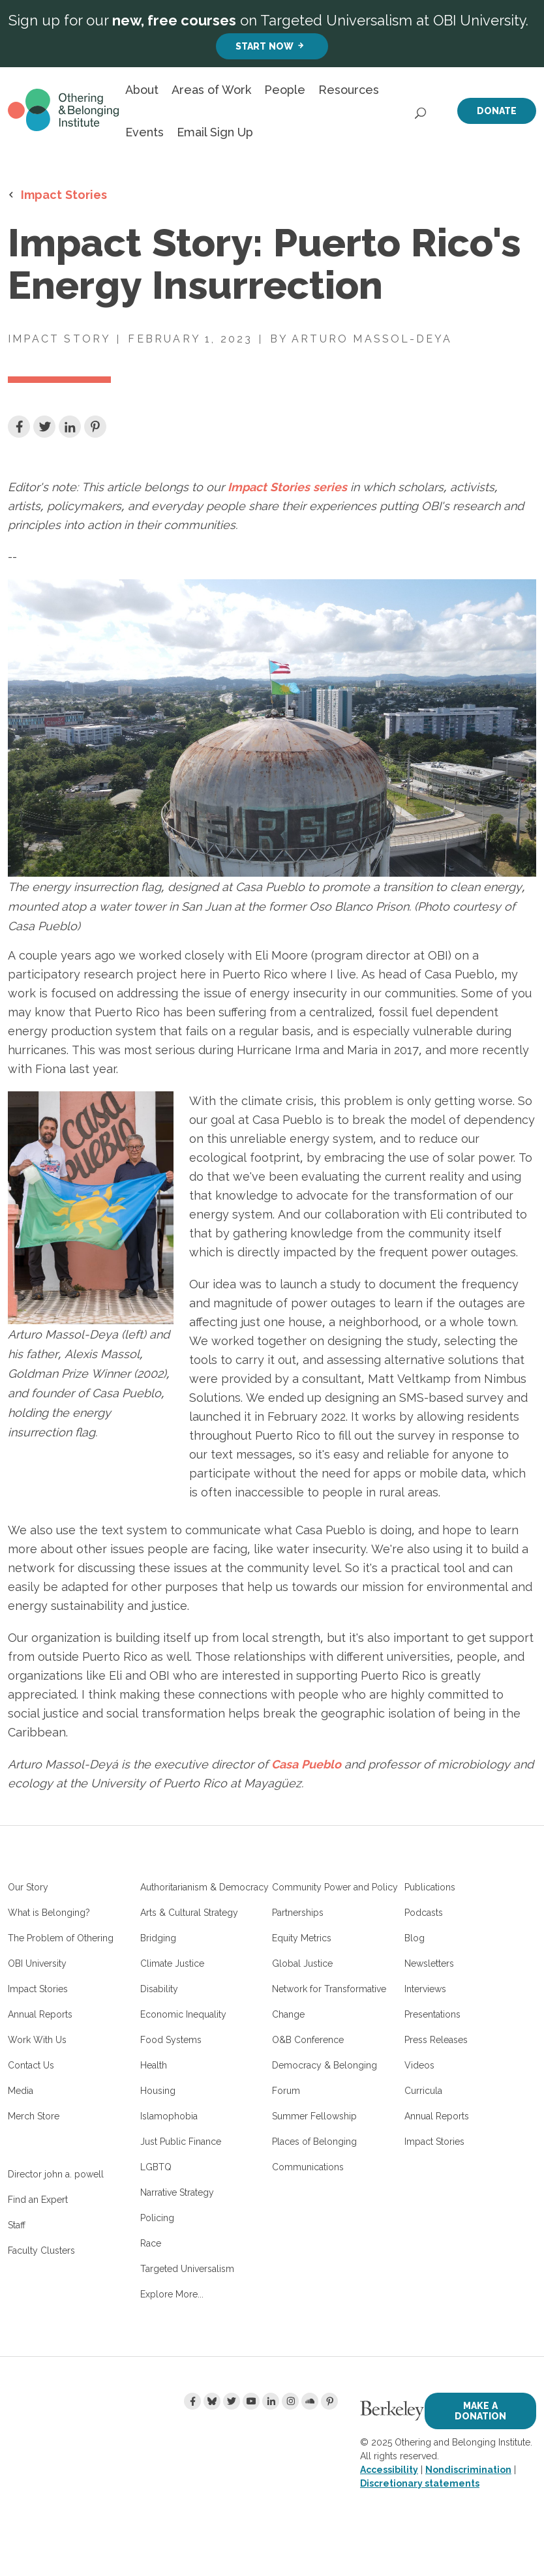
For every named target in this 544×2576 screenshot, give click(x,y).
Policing (157, 2218)
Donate (497, 110)
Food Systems (171, 2040)
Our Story (28, 1887)
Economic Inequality (183, 2014)
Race (150, 2243)
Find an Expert (38, 2199)
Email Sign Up (215, 132)
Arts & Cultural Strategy (189, 1912)
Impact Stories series (287, 486)
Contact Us (31, 2065)
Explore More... (172, 2294)
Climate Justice (172, 1963)
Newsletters (429, 1963)
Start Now (264, 46)
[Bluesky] (212, 2401)
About (142, 90)
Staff (16, 2225)
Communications (308, 2167)
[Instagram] (290, 2401)
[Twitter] (231, 2401)
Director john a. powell (56, 2174)
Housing (157, 2090)
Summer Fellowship (314, 2116)
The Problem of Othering (60, 1938)
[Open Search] (421, 109)
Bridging (158, 1938)
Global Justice (302, 1963)
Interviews (425, 1989)
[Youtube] (251, 2401)
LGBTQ (156, 2167)
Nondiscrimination (468, 2469)
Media (20, 2090)
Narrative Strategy (177, 2192)
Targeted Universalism (187, 2269)
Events (144, 132)
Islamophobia (169, 2116)
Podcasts (423, 1912)
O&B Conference (308, 2040)
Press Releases (436, 2040)
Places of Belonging (314, 2141)
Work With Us (37, 2040)
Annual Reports (40, 2014)
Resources (348, 90)
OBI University (37, 1963)
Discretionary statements (419, 2483)
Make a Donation (480, 2410)
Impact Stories (64, 194)
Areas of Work (211, 90)
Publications (429, 1887)
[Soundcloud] (309, 2401)
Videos (419, 2065)
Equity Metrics (301, 1938)
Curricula (423, 2090)
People (284, 90)
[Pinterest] (329, 2401)
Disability (159, 1989)
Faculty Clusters (41, 2250)
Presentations (432, 2014)
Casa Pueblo (306, 1764)
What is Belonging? (49, 1912)
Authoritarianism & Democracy (204, 1887)
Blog (414, 1938)
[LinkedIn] (270, 2401)
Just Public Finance (180, 2141)
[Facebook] (192, 2401)
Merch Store (33, 2116)
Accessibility (389, 2469)
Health (153, 2065)
